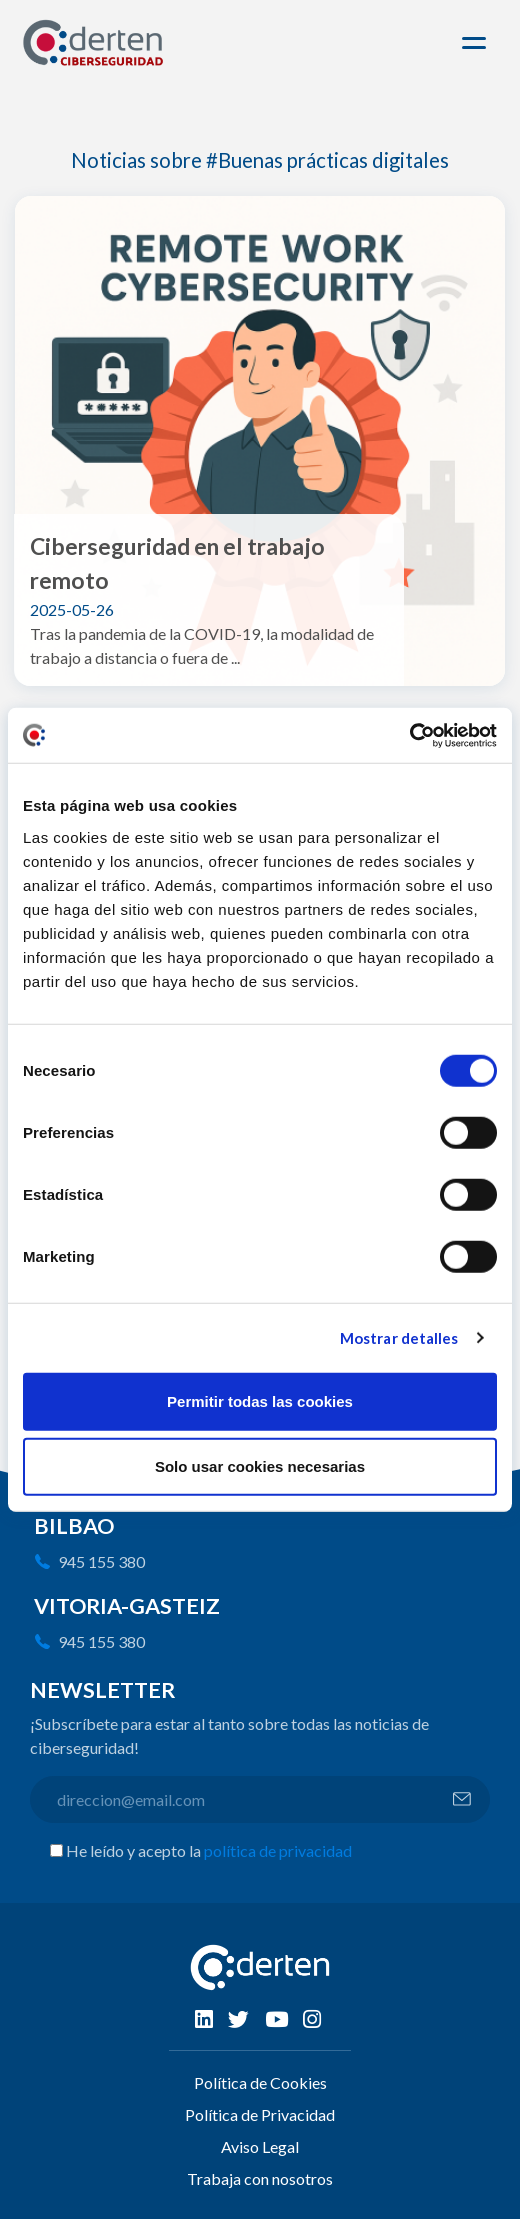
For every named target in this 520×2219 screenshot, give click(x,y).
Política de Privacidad (260, 2114)
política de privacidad (278, 1850)
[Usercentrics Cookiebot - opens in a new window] (409, 735)
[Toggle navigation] (477, 43)
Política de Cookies (260, 2082)
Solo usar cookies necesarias (260, 1466)
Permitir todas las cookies (260, 1400)
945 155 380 (101, 1561)
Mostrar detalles (399, 1338)
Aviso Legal (260, 2146)
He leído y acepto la (209, 1850)
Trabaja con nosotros (260, 2178)
